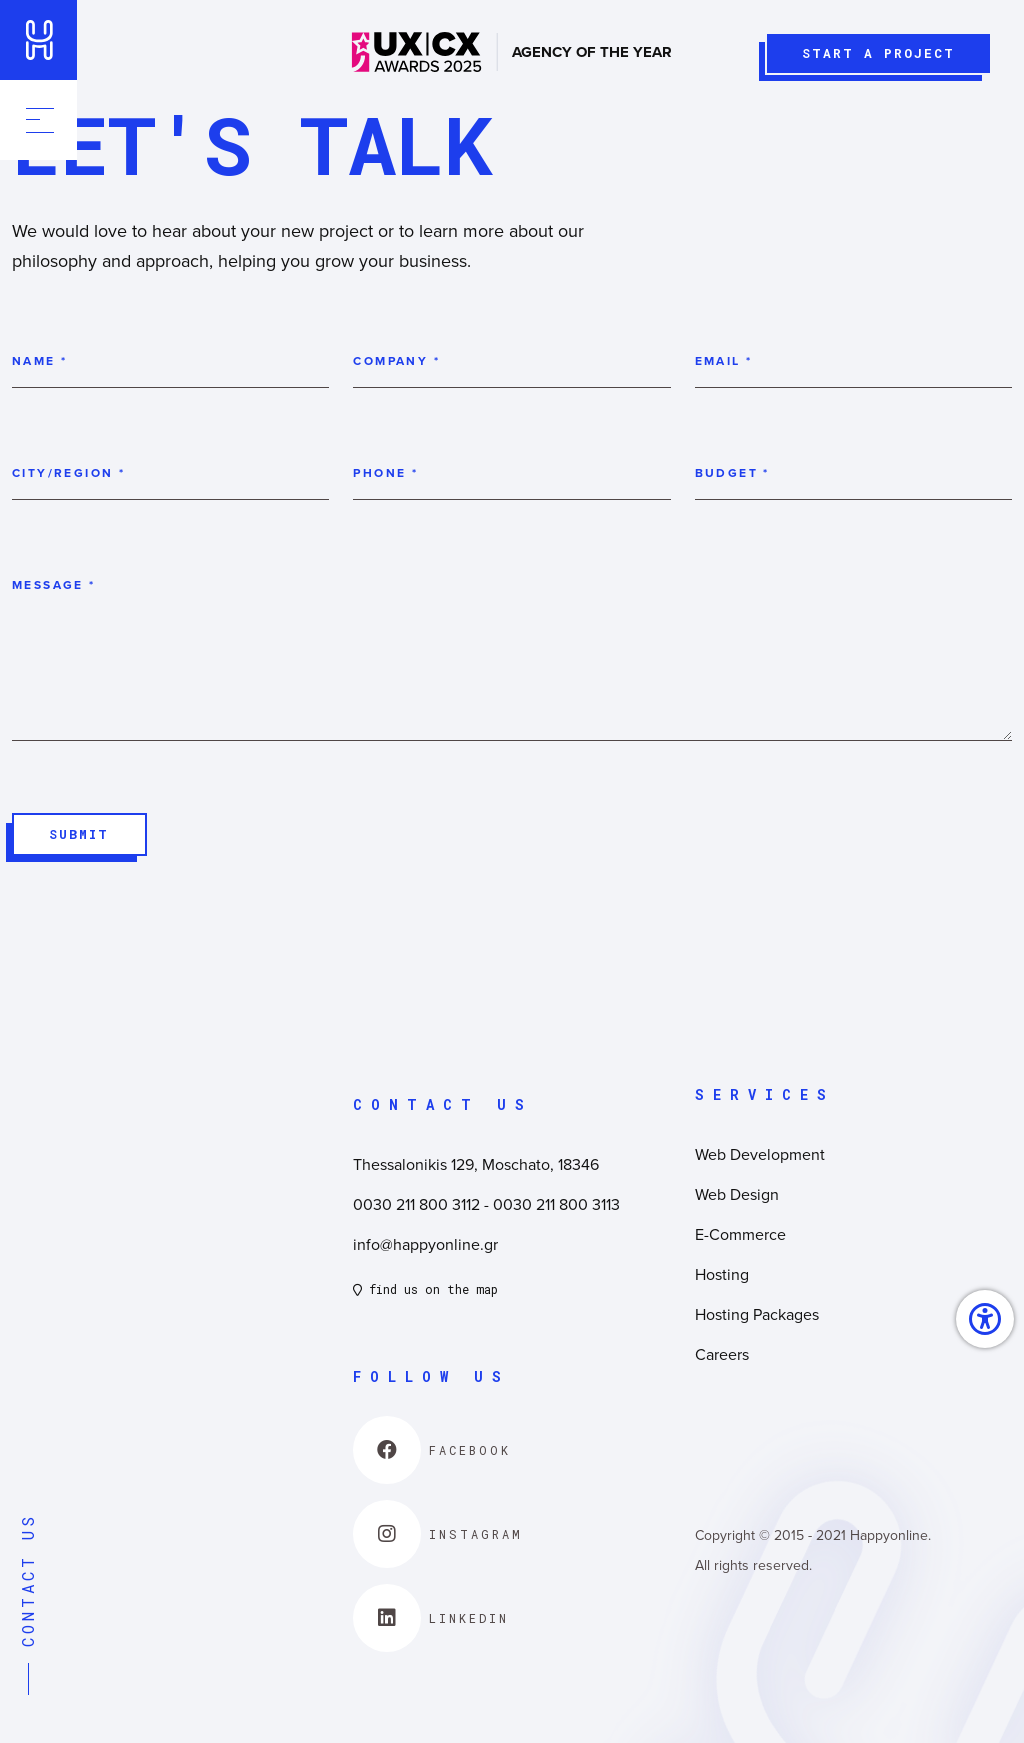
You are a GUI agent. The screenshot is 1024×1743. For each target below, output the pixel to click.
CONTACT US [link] (27, 1603)
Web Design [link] (737, 1195)
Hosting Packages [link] (757, 1315)
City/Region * (68, 473)
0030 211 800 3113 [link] (556, 1205)
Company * (396, 361)
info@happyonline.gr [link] (425, 1245)
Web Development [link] (760, 1155)
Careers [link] (722, 1355)
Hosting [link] (722, 1275)
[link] (40, 40)
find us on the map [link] (425, 1290)
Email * (724, 361)
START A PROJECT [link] (872, 59)
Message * (54, 585)
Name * (39, 361)
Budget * (732, 473)
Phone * (385, 473)
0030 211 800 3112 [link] (416, 1205)
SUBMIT (75, 840)
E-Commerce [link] (740, 1235)
